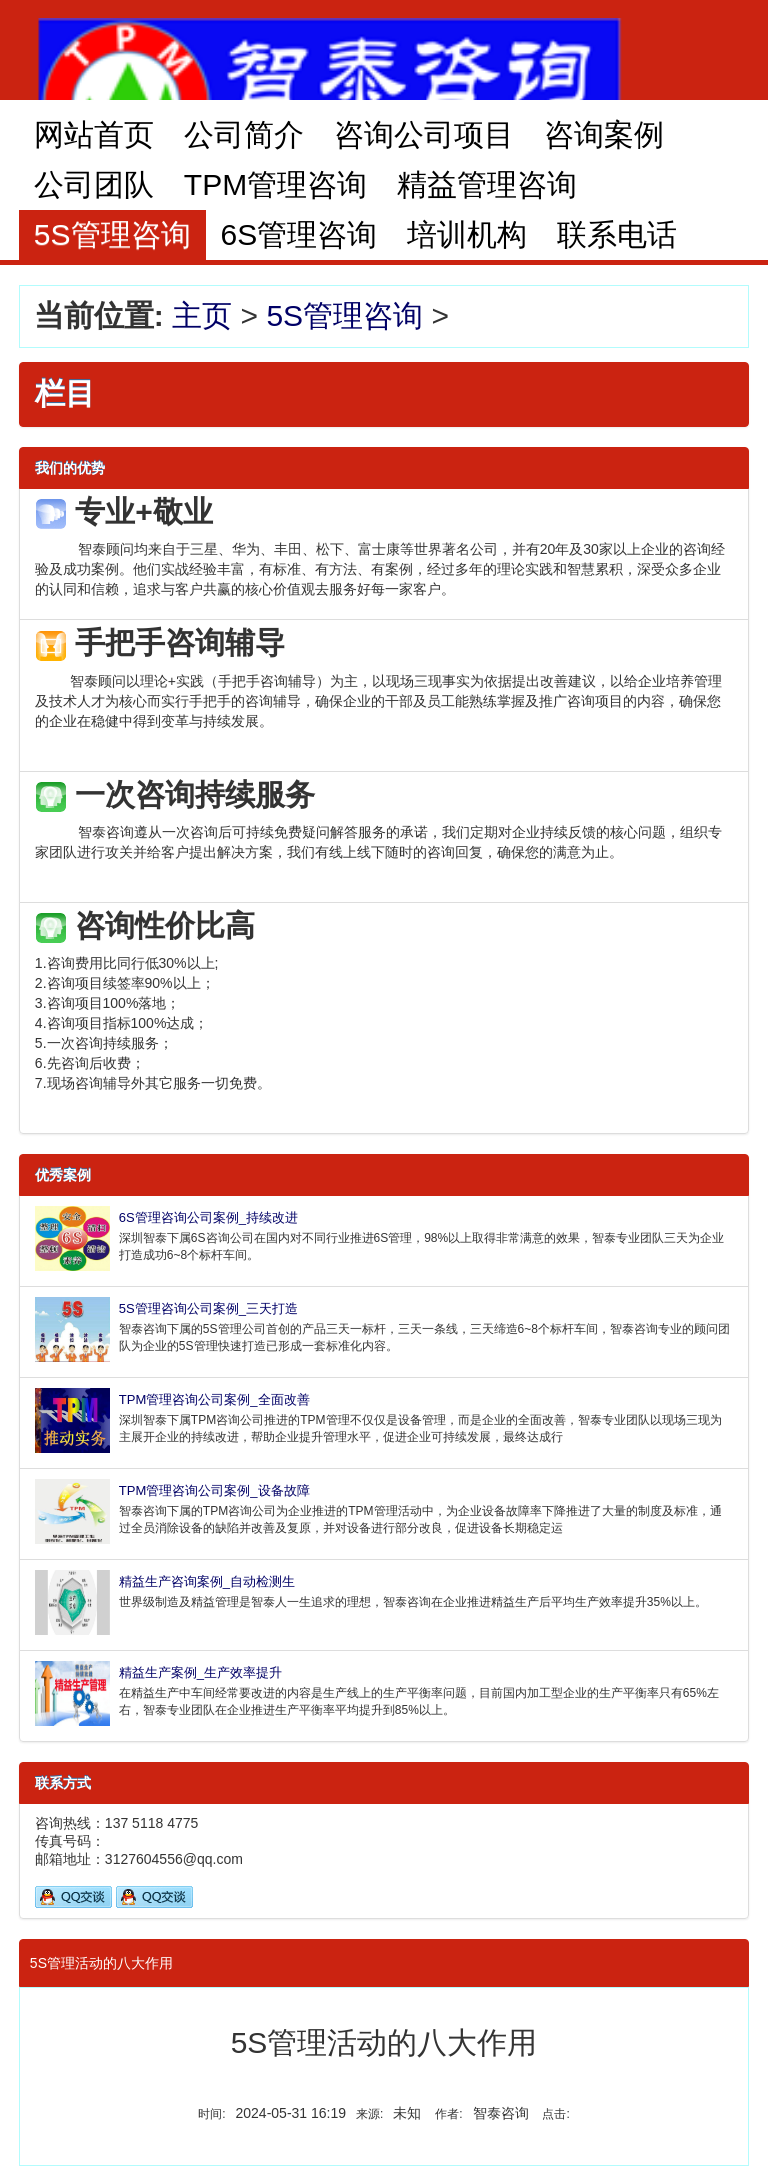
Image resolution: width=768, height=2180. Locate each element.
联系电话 (617, 234)
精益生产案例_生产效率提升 (200, 1672)
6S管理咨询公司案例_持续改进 (208, 1217)
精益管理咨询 (487, 184)
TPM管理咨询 (275, 184)
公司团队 (94, 184)
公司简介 (244, 134)
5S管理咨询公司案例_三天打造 (208, 1308)
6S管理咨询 (299, 234)
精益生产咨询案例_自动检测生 (207, 1581)
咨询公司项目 (424, 134)
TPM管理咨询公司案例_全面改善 (214, 1399)
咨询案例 (604, 134)
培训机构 (467, 234)
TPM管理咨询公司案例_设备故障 (214, 1490)
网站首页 (94, 134)
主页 (202, 315)
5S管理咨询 (344, 315)
